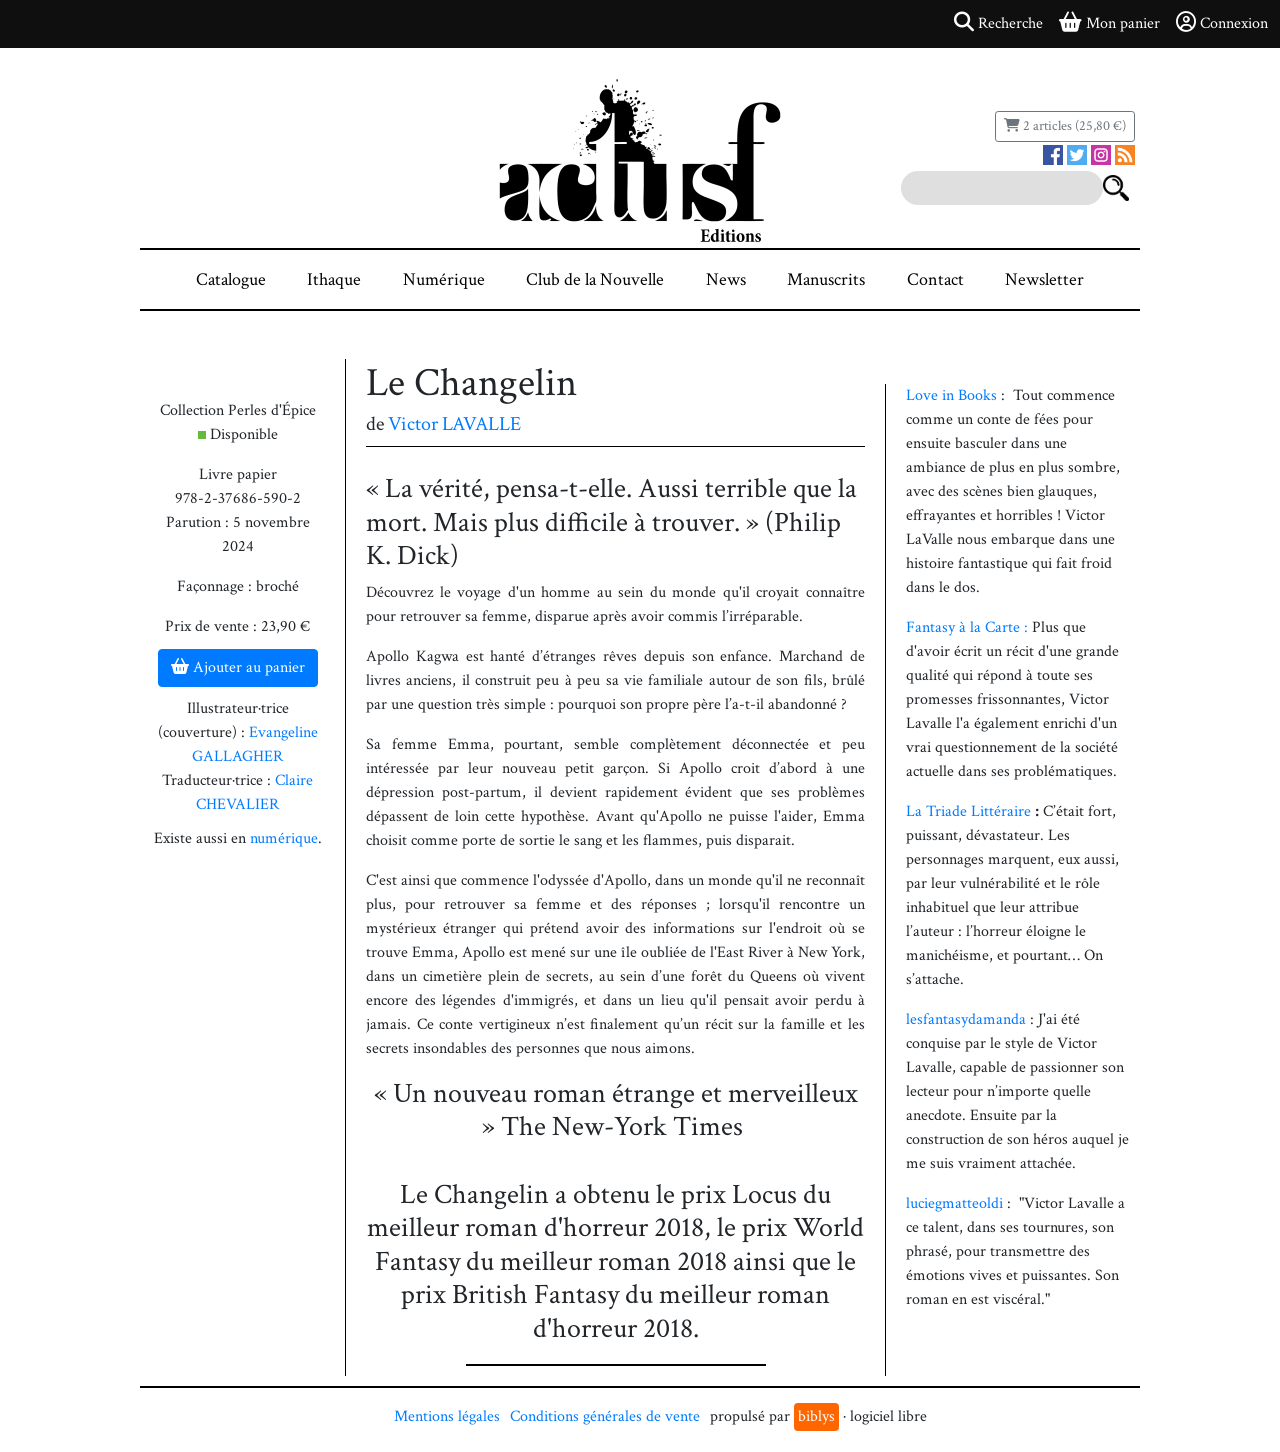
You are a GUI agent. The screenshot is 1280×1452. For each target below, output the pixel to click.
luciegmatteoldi (956, 1203)
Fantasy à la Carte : (967, 627)
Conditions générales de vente (605, 1416)
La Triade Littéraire (968, 811)
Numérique (444, 279)
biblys (816, 1416)
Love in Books (951, 395)
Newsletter (1044, 279)
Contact (935, 279)
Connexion (1222, 23)
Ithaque (334, 279)
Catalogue (231, 279)
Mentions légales (447, 1416)
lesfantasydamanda (968, 1019)
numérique (284, 838)
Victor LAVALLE (454, 424)
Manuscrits (826, 279)
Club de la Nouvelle (595, 279)
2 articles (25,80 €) (1065, 126)
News (726, 279)
